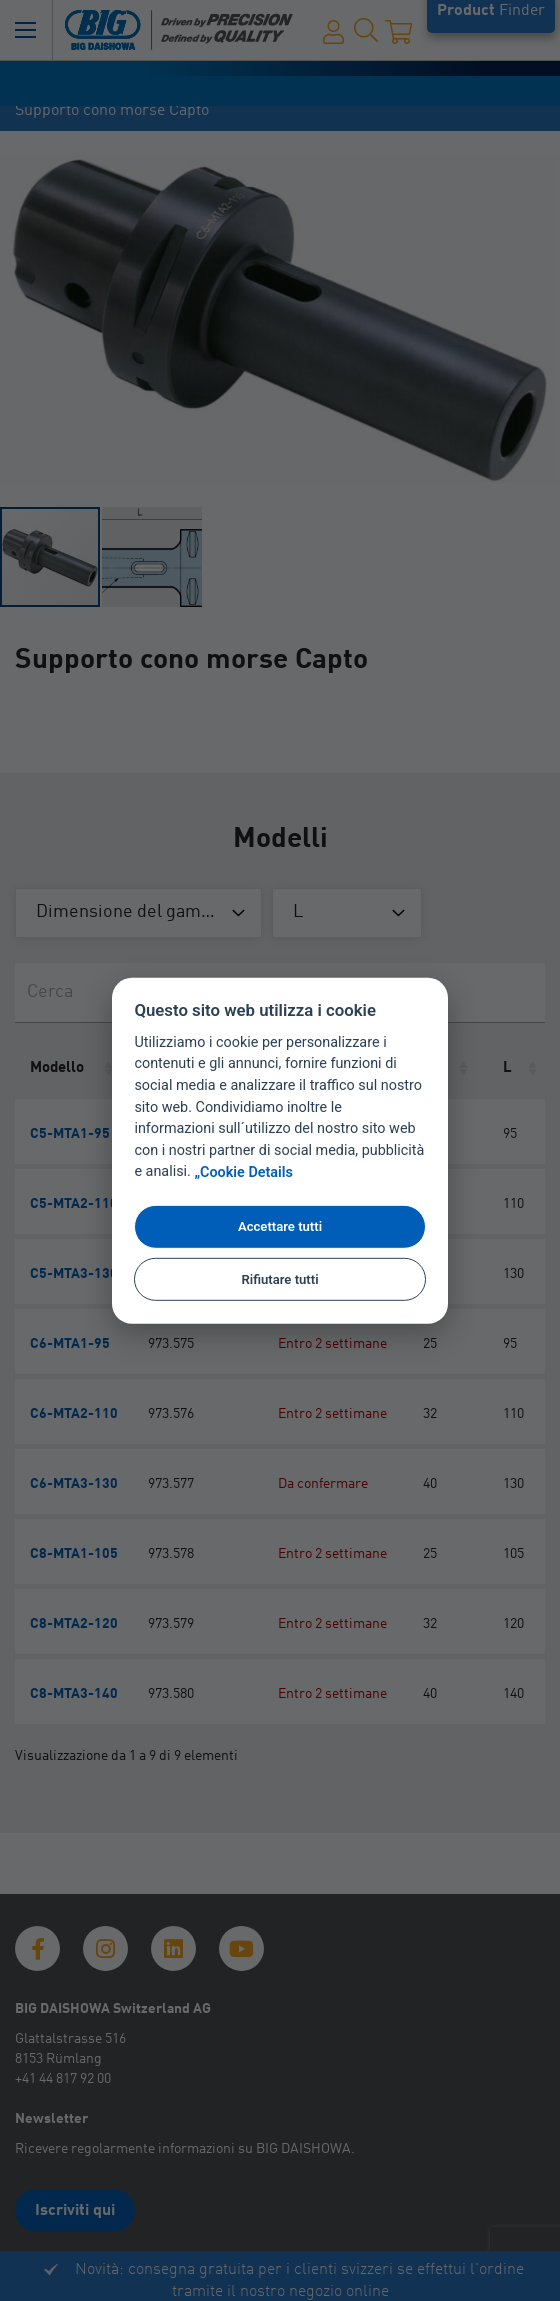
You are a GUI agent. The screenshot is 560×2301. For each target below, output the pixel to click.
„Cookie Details (243, 1172)
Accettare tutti (280, 1226)
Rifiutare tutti (279, 1278)
